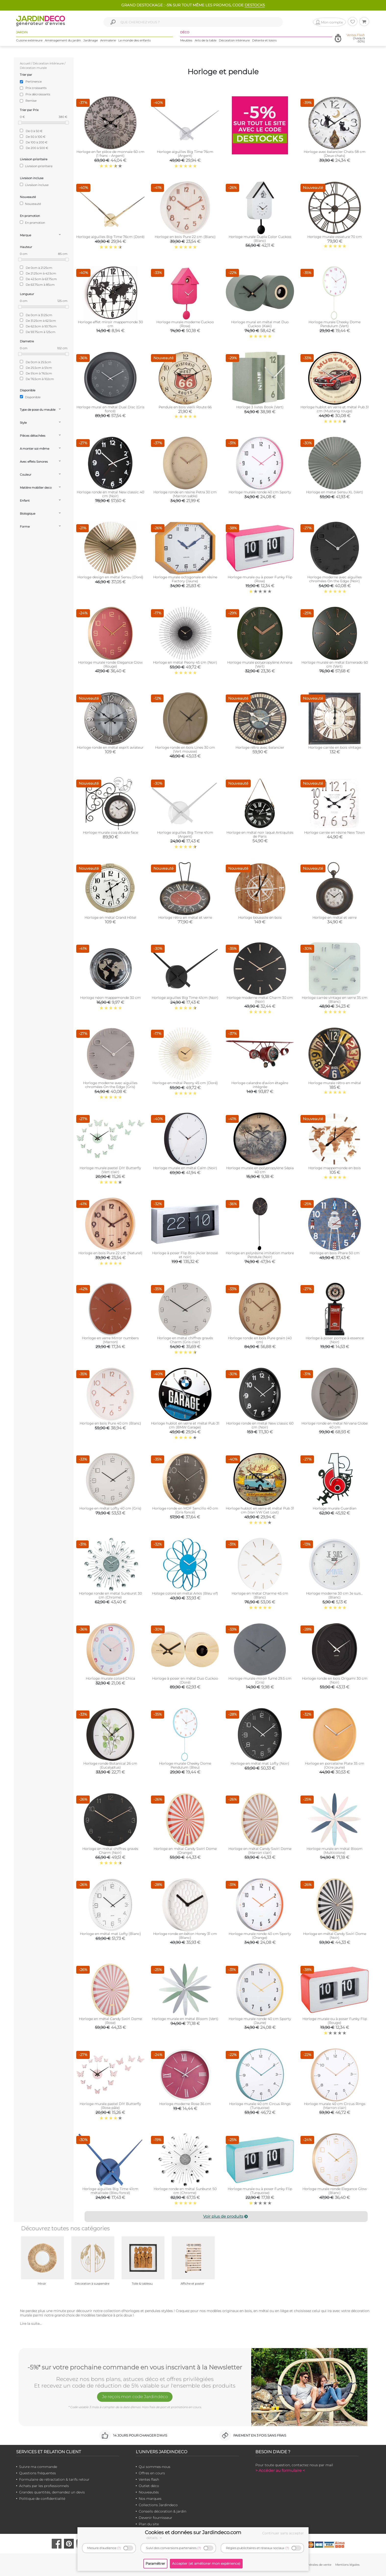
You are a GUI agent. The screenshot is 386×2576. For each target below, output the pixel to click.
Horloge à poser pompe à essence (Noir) (335, 1340)
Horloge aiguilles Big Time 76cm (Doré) (110, 237)
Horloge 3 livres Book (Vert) (260, 407)
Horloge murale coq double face (110, 832)
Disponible (30, 397)
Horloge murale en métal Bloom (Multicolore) (334, 1850)
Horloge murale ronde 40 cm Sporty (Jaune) (260, 2021)
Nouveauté (30, 204)
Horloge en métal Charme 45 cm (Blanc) (260, 1595)
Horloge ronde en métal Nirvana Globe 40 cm (334, 1425)
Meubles (186, 44)
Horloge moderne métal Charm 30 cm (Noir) (260, 999)
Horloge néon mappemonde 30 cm (110, 997)
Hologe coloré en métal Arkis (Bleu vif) (185, 1593)
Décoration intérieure (234, 44)
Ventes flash (149, 2479)
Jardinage (90, 44)
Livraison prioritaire (36, 166)
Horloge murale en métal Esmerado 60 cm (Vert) (334, 664)
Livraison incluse (34, 185)
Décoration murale (33, 68)
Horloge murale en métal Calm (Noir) (185, 1168)
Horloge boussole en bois (260, 917)
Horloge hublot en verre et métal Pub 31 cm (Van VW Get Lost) (260, 1510)
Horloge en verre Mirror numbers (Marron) (110, 1340)
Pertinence (33, 81)
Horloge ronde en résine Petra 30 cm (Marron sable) (185, 494)
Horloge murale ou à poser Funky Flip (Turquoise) (260, 2191)
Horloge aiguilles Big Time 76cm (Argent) (185, 153)
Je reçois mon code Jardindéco (134, 2398)
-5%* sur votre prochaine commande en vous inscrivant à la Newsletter (134, 2366)
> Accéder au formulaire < (280, 2470)
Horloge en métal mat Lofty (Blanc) (110, 1934)
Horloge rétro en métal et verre (185, 917)
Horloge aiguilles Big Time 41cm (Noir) (185, 997)
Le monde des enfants (134, 44)
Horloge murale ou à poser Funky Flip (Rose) (260, 579)
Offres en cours (152, 2473)
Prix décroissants (37, 94)
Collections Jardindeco (158, 2505)
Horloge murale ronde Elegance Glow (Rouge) (110, 664)
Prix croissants (36, 88)
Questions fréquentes (37, 2473)
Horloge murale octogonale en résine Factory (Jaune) (185, 579)
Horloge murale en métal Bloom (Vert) (185, 2019)
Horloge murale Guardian (334, 1508)
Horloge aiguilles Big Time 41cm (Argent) (185, 834)
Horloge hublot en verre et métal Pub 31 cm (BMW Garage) (185, 1425)
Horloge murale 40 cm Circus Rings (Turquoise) (260, 2106)
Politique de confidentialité (42, 2498)
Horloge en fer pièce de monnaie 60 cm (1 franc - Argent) (110, 153)
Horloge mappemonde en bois (334, 1168)
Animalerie (108, 44)
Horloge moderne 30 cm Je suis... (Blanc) (334, 1595)
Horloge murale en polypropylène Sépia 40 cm (260, 1170)
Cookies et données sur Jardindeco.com (193, 2532)
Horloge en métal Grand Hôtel (110, 917)
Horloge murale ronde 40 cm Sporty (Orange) (260, 1936)
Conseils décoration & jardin (162, 2511)
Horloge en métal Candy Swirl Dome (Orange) (185, 1850)
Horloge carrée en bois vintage (334, 747)
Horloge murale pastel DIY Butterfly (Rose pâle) (110, 2106)
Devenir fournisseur (155, 2517)
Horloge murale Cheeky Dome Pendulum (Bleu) (185, 1765)
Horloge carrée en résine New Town (334, 832)
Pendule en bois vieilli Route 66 (185, 407)
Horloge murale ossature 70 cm (334, 237)
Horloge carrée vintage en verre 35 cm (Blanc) (334, 999)
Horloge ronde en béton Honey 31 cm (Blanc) (185, 1936)
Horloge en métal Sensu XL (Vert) (334, 492)
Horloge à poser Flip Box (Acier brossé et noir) (185, 1255)
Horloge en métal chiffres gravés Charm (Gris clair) (185, 1340)
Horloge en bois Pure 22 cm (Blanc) (185, 237)
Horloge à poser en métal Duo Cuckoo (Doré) (185, 1680)
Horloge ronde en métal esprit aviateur (110, 747)
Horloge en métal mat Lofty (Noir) (260, 1763)
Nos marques (150, 2498)
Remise (31, 100)
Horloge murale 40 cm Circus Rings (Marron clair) (334, 2106)
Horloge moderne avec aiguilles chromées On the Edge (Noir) (334, 579)
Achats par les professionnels (44, 2486)
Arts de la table (205, 44)
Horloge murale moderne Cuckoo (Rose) (185, 324)
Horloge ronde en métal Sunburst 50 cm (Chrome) (185, 2191)
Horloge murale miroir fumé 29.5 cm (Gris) (259, 1680)
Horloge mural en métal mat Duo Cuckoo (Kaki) (260, 324)
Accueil (25, 63)
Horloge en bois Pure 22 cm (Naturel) (110, 1253)
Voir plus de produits (226, 2216)
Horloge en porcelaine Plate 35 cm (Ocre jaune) (334, 1765)
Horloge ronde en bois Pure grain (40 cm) (260, 1340)
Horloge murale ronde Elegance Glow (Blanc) (334, 2191)
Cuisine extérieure (29, 44)
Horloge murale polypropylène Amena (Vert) (259, 664)
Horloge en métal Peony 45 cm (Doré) (185, 1083)
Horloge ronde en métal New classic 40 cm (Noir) (110, 494)
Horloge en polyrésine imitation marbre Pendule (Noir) (260, 1255)
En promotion (32, 222)
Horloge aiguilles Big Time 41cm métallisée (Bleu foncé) (110, 2191)
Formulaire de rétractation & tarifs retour (54, 2479)
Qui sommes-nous (154, 2467)
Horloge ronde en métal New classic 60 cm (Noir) (259, 1425)
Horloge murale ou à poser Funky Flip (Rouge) (334, 2021)
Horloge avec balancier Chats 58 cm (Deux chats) (334, 153)
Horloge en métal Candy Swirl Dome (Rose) (110, 2021)
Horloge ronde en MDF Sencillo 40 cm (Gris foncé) (185, 1510)
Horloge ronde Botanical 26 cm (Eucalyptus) (110, 1765)
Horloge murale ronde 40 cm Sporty (260, 492)
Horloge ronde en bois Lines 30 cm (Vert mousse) (185, 749)
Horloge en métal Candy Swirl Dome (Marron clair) (259, 1850)
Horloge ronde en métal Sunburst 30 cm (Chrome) (110, 1595)
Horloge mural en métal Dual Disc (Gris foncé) (110, 409)
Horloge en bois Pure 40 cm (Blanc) (110, 1423)
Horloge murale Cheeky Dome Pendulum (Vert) (335, 324)
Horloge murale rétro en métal (334, 1083)
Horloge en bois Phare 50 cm (335, 1253)
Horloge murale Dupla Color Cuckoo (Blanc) (260, 239)
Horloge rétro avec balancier (260, 747)
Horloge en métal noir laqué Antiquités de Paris (259, 834)
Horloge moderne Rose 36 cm (185, 2104)
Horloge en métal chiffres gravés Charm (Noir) (110, 1850)
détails (154, 2538)
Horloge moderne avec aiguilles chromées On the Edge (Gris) (110, 1085)
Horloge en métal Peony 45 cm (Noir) (185, 662)
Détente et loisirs (264, 44)
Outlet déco (149, 2486)
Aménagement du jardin (63, 44)
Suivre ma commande (38, 2467)
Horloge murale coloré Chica (110, 1678)
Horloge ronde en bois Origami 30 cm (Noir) (334, 1680)
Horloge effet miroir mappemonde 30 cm (110, 324)
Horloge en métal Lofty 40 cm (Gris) (110, 1508)
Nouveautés (149, 2492)
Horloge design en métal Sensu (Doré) (110, 577)
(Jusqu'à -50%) (356, 42)
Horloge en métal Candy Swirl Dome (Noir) (334, 1936)
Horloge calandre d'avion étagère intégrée (259, 1085)
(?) (119, 2548)
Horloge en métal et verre (334, 917)
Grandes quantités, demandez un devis (52, 2492)
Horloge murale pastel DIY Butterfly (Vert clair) (110, 1170)
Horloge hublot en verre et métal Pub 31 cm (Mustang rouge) (334, 409)
